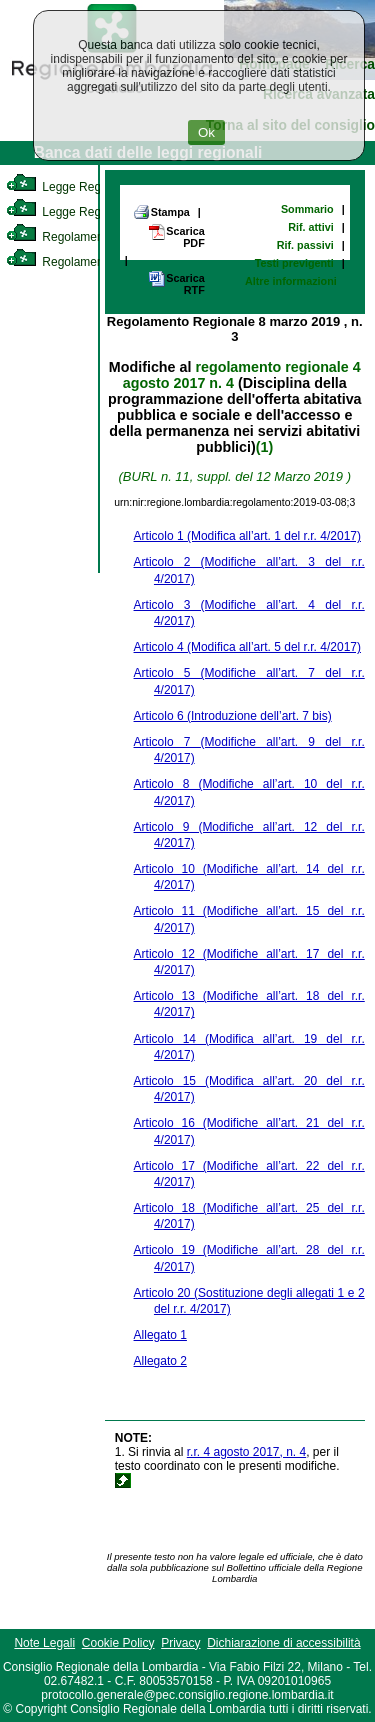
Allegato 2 (160, 1361)
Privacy (180, 1643)
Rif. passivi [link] (305, 245)
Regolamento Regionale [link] (88, 262)
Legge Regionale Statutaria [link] (97, 212)
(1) (264, 447)
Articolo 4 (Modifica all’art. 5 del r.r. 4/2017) (247, 647)
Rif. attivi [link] (311, 227)
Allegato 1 (160, 1335)
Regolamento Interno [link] (80, 237)
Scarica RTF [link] (176, 283)
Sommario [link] (307, 209)
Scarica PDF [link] (176, 236)
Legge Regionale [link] (69, 187)
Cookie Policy (118, 1643)
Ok (206, 132)
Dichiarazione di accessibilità (283, 1643)
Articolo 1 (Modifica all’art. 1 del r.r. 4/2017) (247, 536)
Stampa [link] (161, 212)
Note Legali (44, 1643)
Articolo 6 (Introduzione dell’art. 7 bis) (233, 716)
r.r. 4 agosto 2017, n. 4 (246, 1452)
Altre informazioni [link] (291, 281)
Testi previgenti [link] (294, 263)
